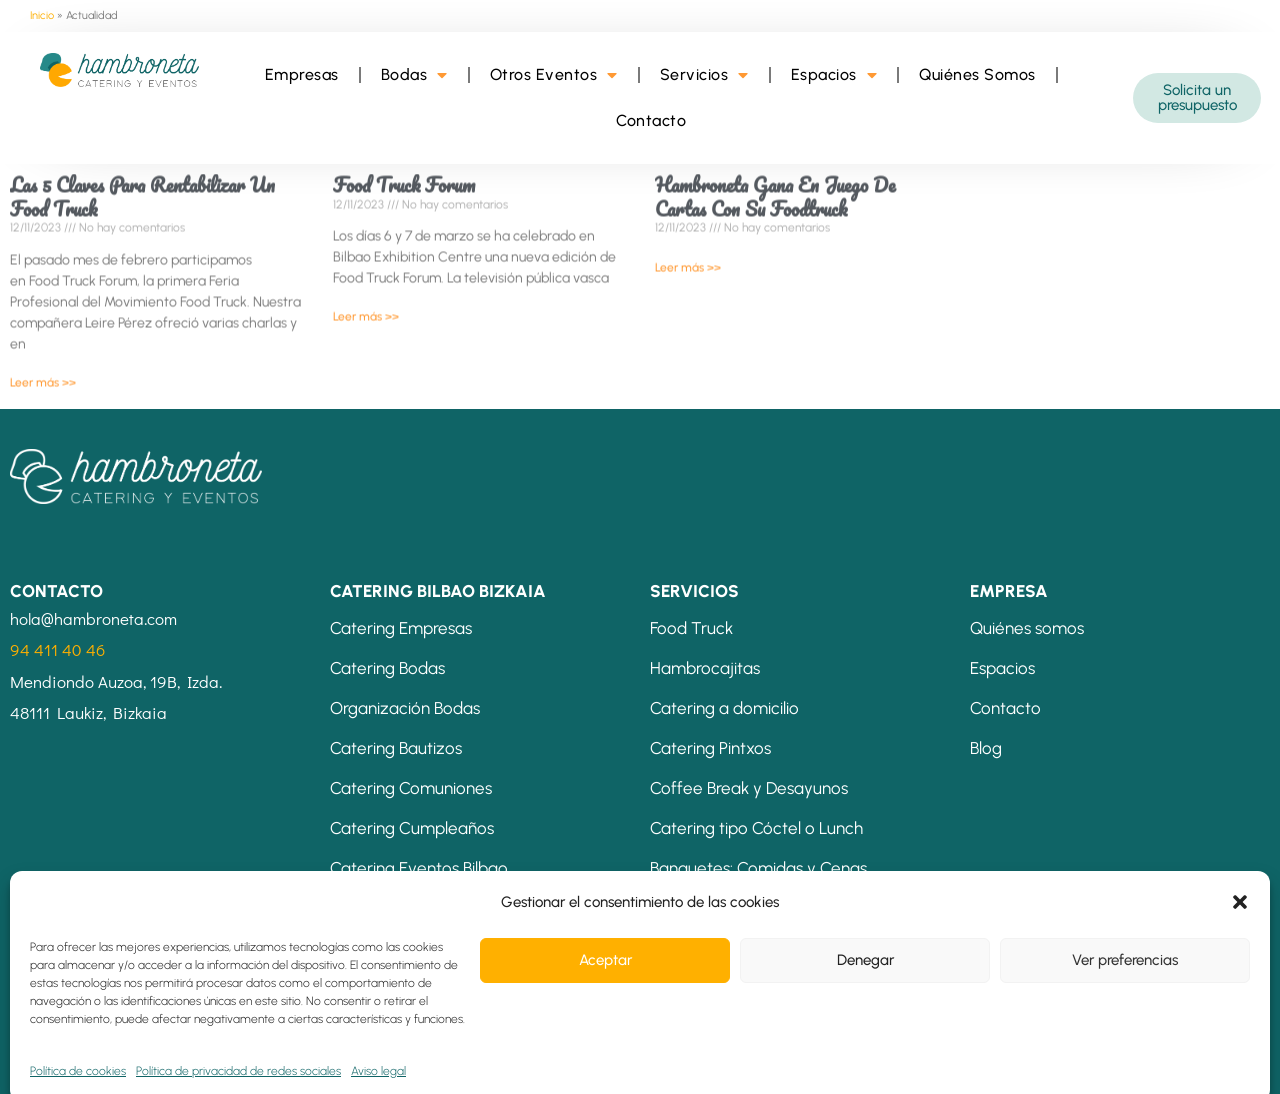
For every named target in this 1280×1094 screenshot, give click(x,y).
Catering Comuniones (411, 788)
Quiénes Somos (977, 74)
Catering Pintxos (710, 748)
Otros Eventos (554, 75)
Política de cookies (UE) (692, 1060)
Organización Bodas (405, 708)
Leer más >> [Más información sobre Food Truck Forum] (366, 299)
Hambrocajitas (705, 668)
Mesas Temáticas (716, 908)
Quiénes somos (1027, 628)
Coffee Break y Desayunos (749, 788)
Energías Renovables (864, 1060)
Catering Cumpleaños (412, 828)
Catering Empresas (401, 628)
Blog (986, 748)
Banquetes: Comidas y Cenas (758, 868)
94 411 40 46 (57, 649)
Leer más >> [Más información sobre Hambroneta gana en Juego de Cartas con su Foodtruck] (688, 249)
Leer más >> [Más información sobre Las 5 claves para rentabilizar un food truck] (43, 364)
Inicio (42, 15)
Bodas (414, 75)
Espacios (834, 75)
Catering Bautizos (396, 748)
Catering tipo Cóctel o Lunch (756, 828)
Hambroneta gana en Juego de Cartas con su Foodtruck (775, 179)
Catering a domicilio (724, 708)
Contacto (651, 120)
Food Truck (691, 628)
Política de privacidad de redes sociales (465, 1060)
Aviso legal (61, 1060)
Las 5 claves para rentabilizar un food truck (142, 179)
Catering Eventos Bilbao (419, 868)
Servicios (704, 75)
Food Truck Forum (404, 167)
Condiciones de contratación (219, 1060)
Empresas (302, 74)
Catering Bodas (387, 668)
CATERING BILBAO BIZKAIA (438, 591)
